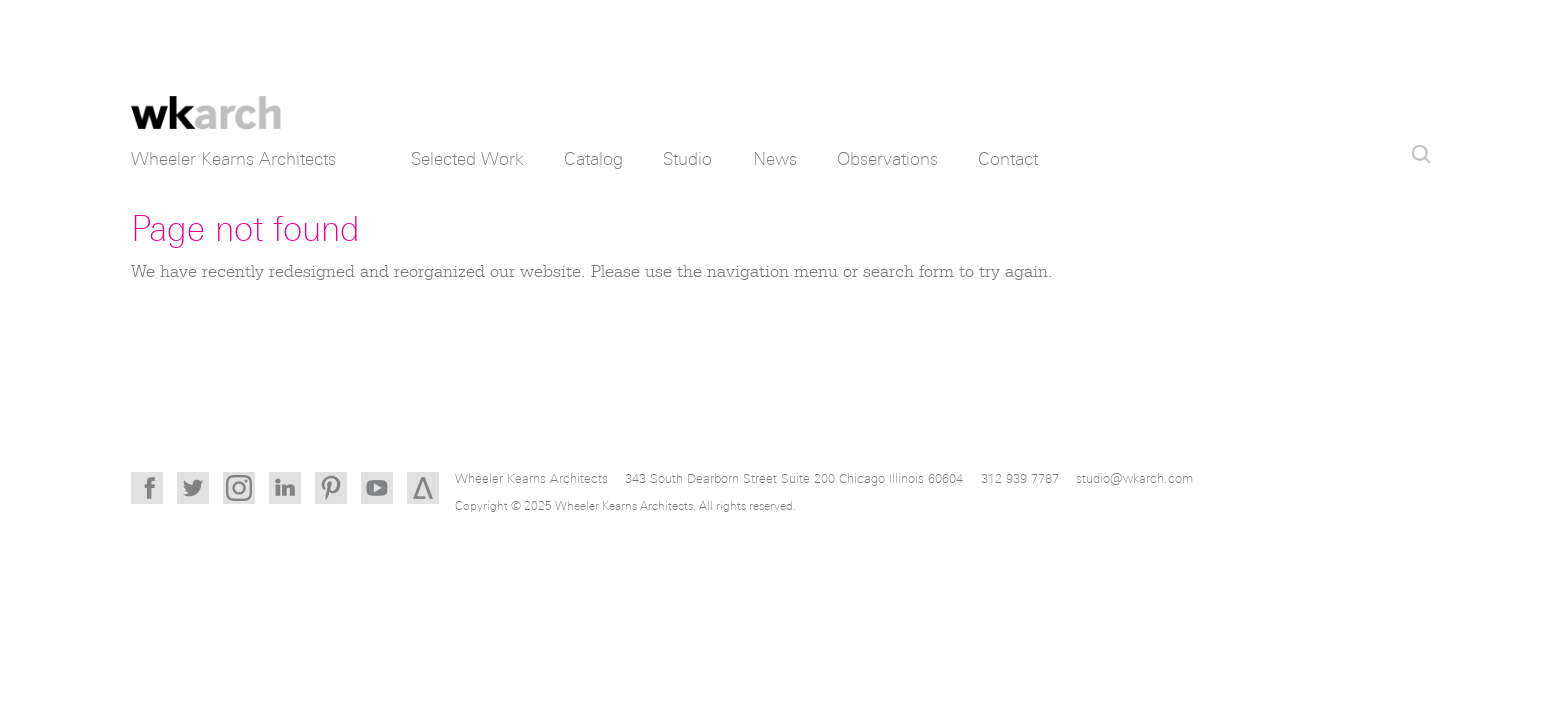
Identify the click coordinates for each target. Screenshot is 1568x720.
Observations (887, 159)
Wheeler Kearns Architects (206, 100)
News (775, 159)
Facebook (147, 488)
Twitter (193, 488)
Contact (1008, 159)
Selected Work (467, 159)
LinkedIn (285, 488)
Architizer (423, 488)
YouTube (377, 488)
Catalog (593, 159)
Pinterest (331, 488)
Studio (687, 159)
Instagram (239, 488)
